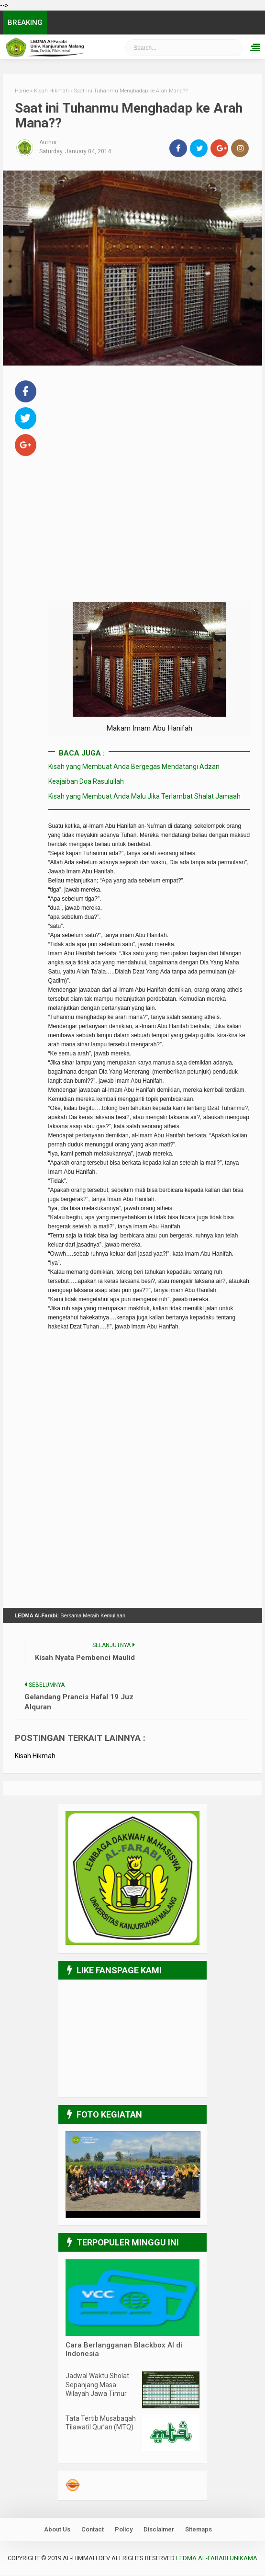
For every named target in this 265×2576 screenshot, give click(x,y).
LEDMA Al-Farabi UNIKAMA (216, 2558)
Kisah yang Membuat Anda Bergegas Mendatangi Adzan (134, 766)
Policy (123, 2529)
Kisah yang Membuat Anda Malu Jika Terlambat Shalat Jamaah (144, 797)
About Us (57, 2529)
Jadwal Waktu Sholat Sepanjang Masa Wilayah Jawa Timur (97, 2384)
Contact (92, 2529)
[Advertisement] (149, 445)
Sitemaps (198, 2529)
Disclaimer (159, 2529)
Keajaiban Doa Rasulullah (86, 781)
